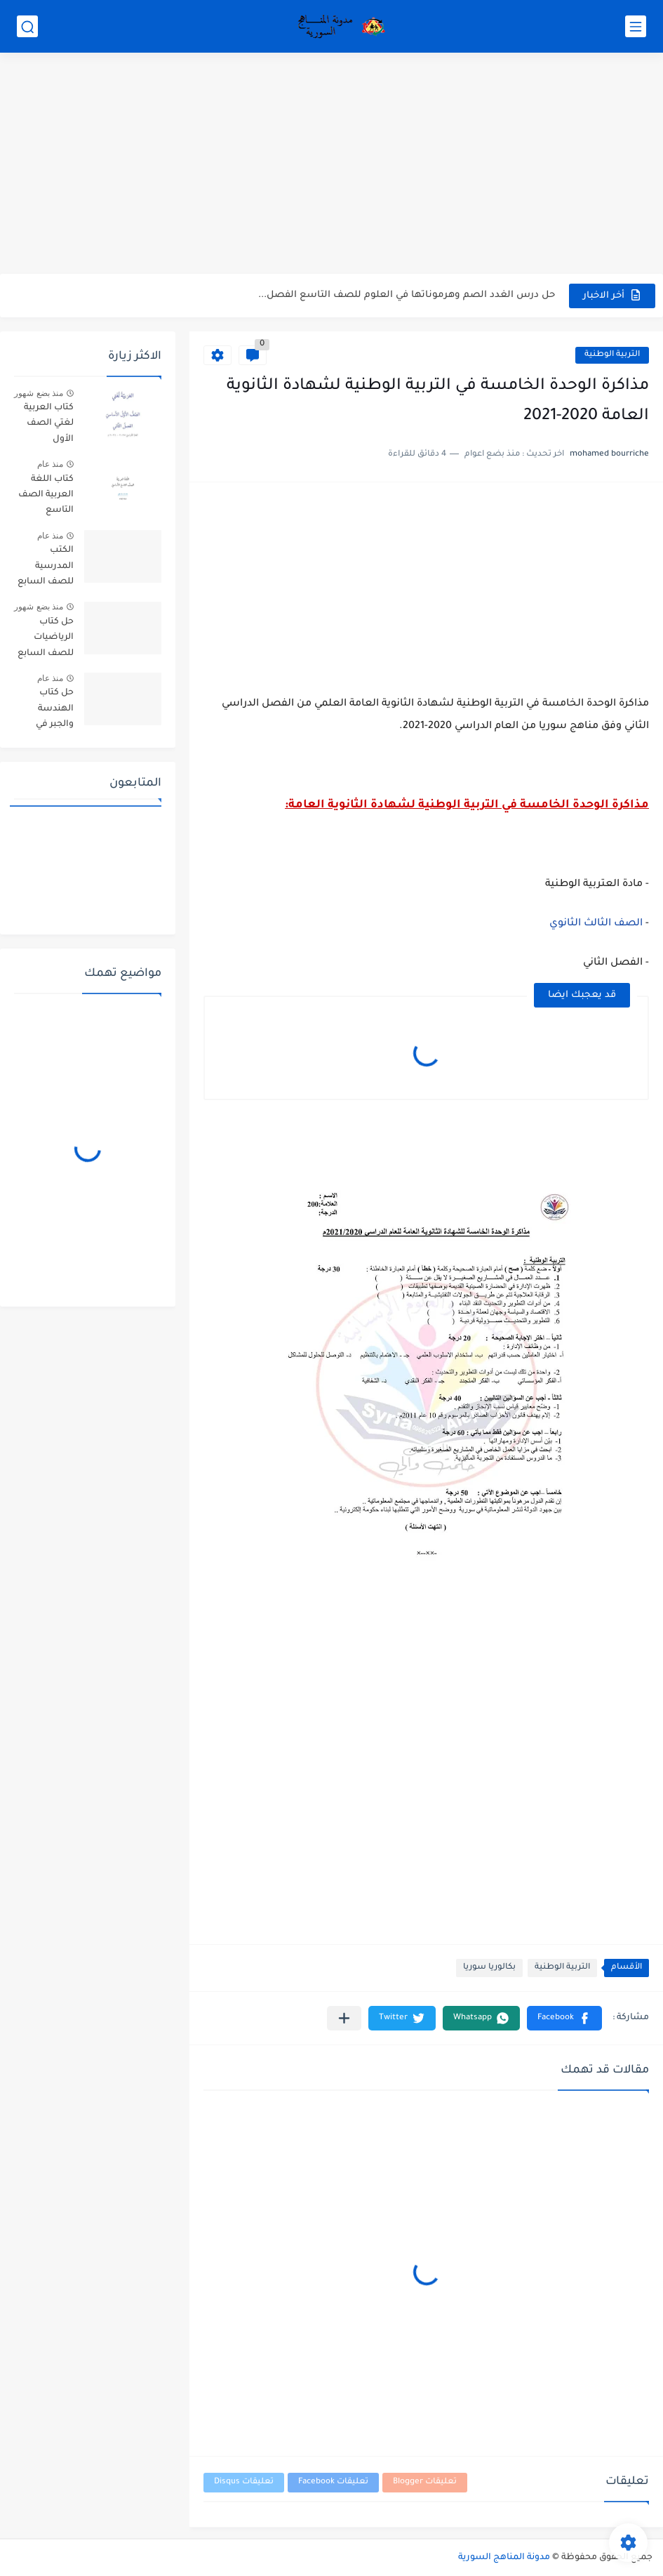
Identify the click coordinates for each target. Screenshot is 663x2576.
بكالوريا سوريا (489, 1967)
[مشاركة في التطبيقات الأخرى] (344, 2018)
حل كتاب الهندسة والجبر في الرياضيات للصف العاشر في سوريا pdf (45, 711)
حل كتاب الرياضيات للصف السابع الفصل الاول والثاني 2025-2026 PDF (46, 640)
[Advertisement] (331, 165)
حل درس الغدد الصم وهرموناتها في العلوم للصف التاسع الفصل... (406, 295)
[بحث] (27, 26)
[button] (564, 2018)
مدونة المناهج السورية (504, 2558)
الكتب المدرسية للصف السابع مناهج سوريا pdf (46, 568)
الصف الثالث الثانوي (596, 924)
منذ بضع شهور (38, 393)
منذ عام (50, 464)
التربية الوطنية (612, 354)
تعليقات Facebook (333, 2482)
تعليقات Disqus (244, 2482)
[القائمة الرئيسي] (635, 26)
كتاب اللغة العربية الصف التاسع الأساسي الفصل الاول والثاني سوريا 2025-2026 (46, 497)
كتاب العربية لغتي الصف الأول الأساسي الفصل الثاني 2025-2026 (48, 426)
